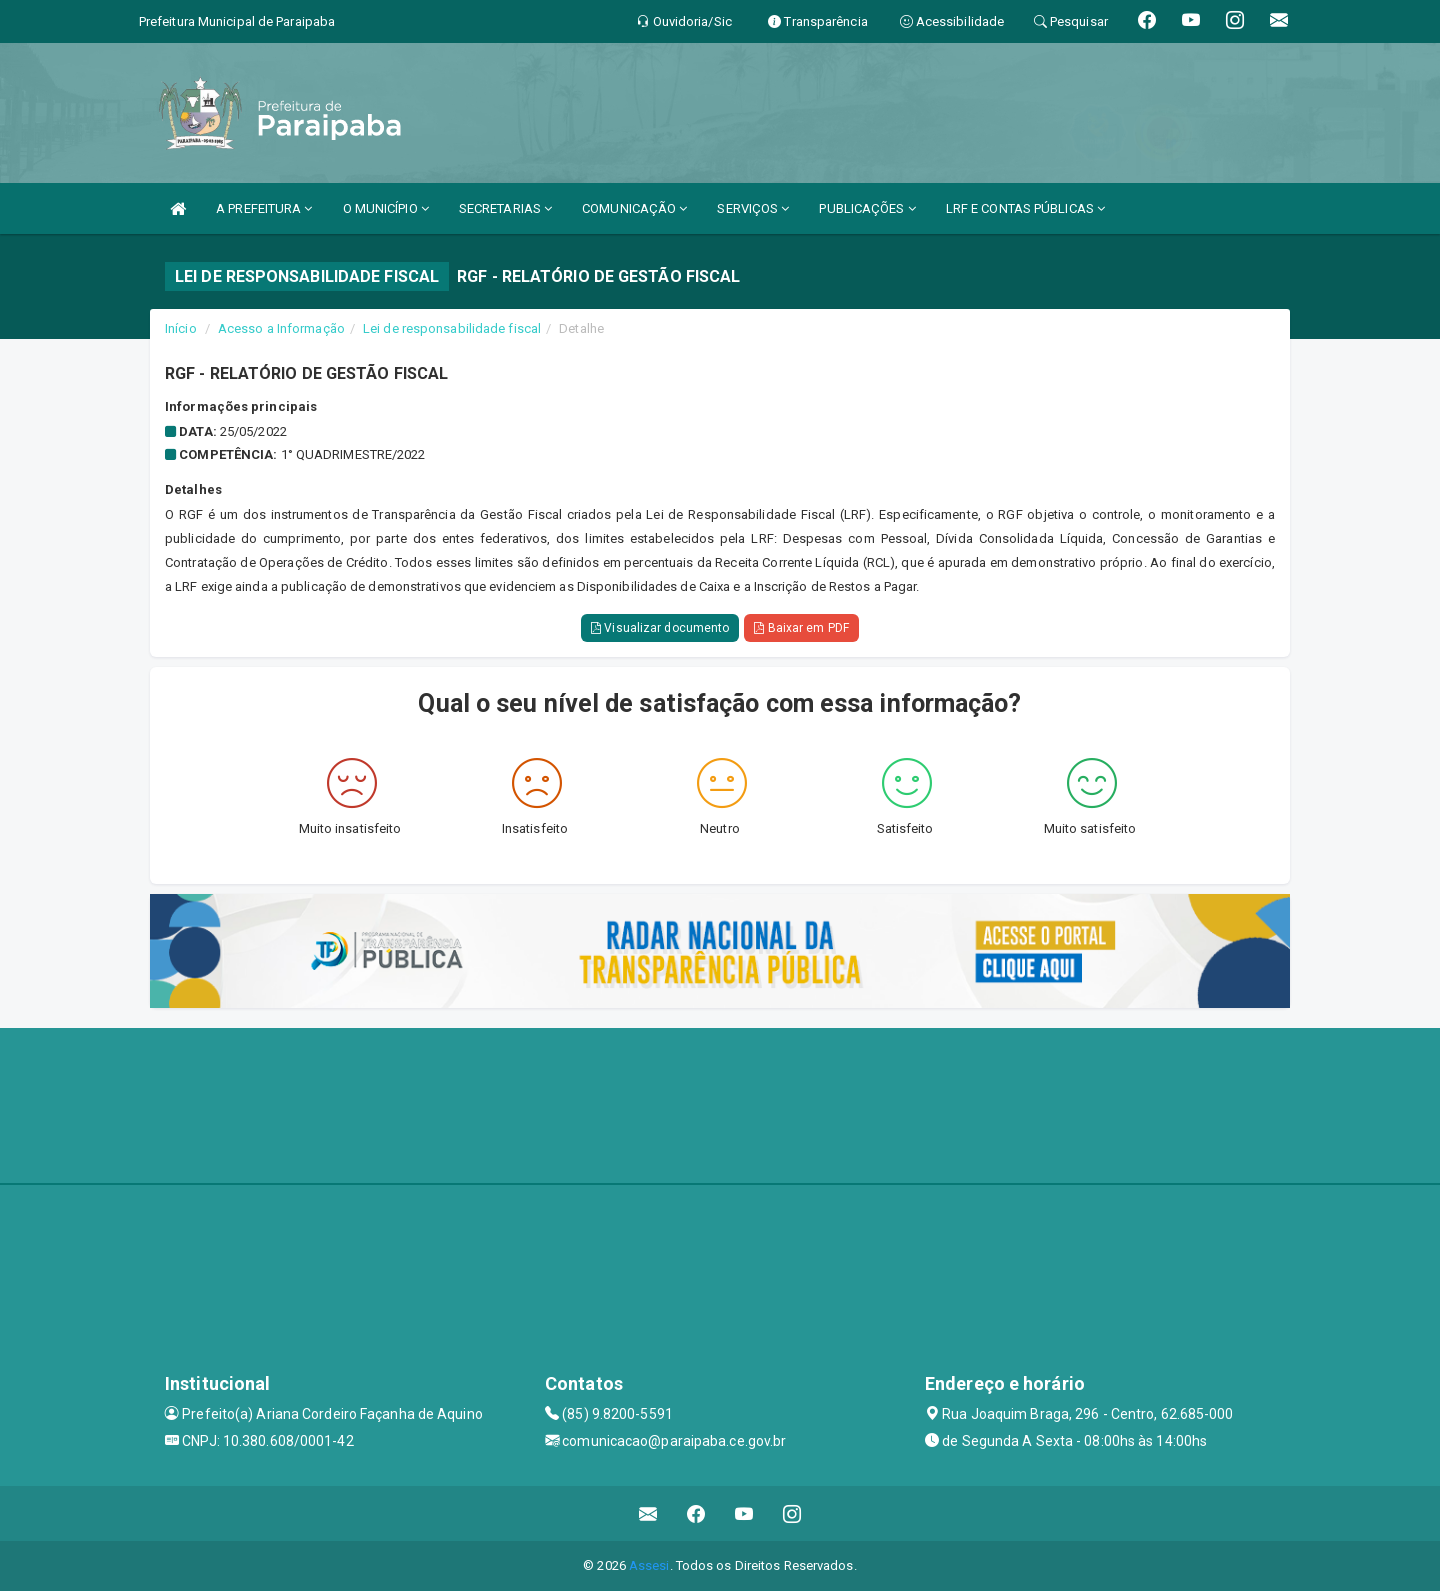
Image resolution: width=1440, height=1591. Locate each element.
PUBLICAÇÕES (867, 208)
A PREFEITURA (264, 208)
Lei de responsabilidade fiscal (452, 328)
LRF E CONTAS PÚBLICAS (1025, 208)
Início (181, 328)
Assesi (649, 1565)
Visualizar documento (660, 628)
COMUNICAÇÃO (634, 208)
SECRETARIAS (505, 208)
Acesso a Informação (281, 328)
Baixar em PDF (801, 628)
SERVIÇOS (753, 208)
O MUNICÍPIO (386, 208)
